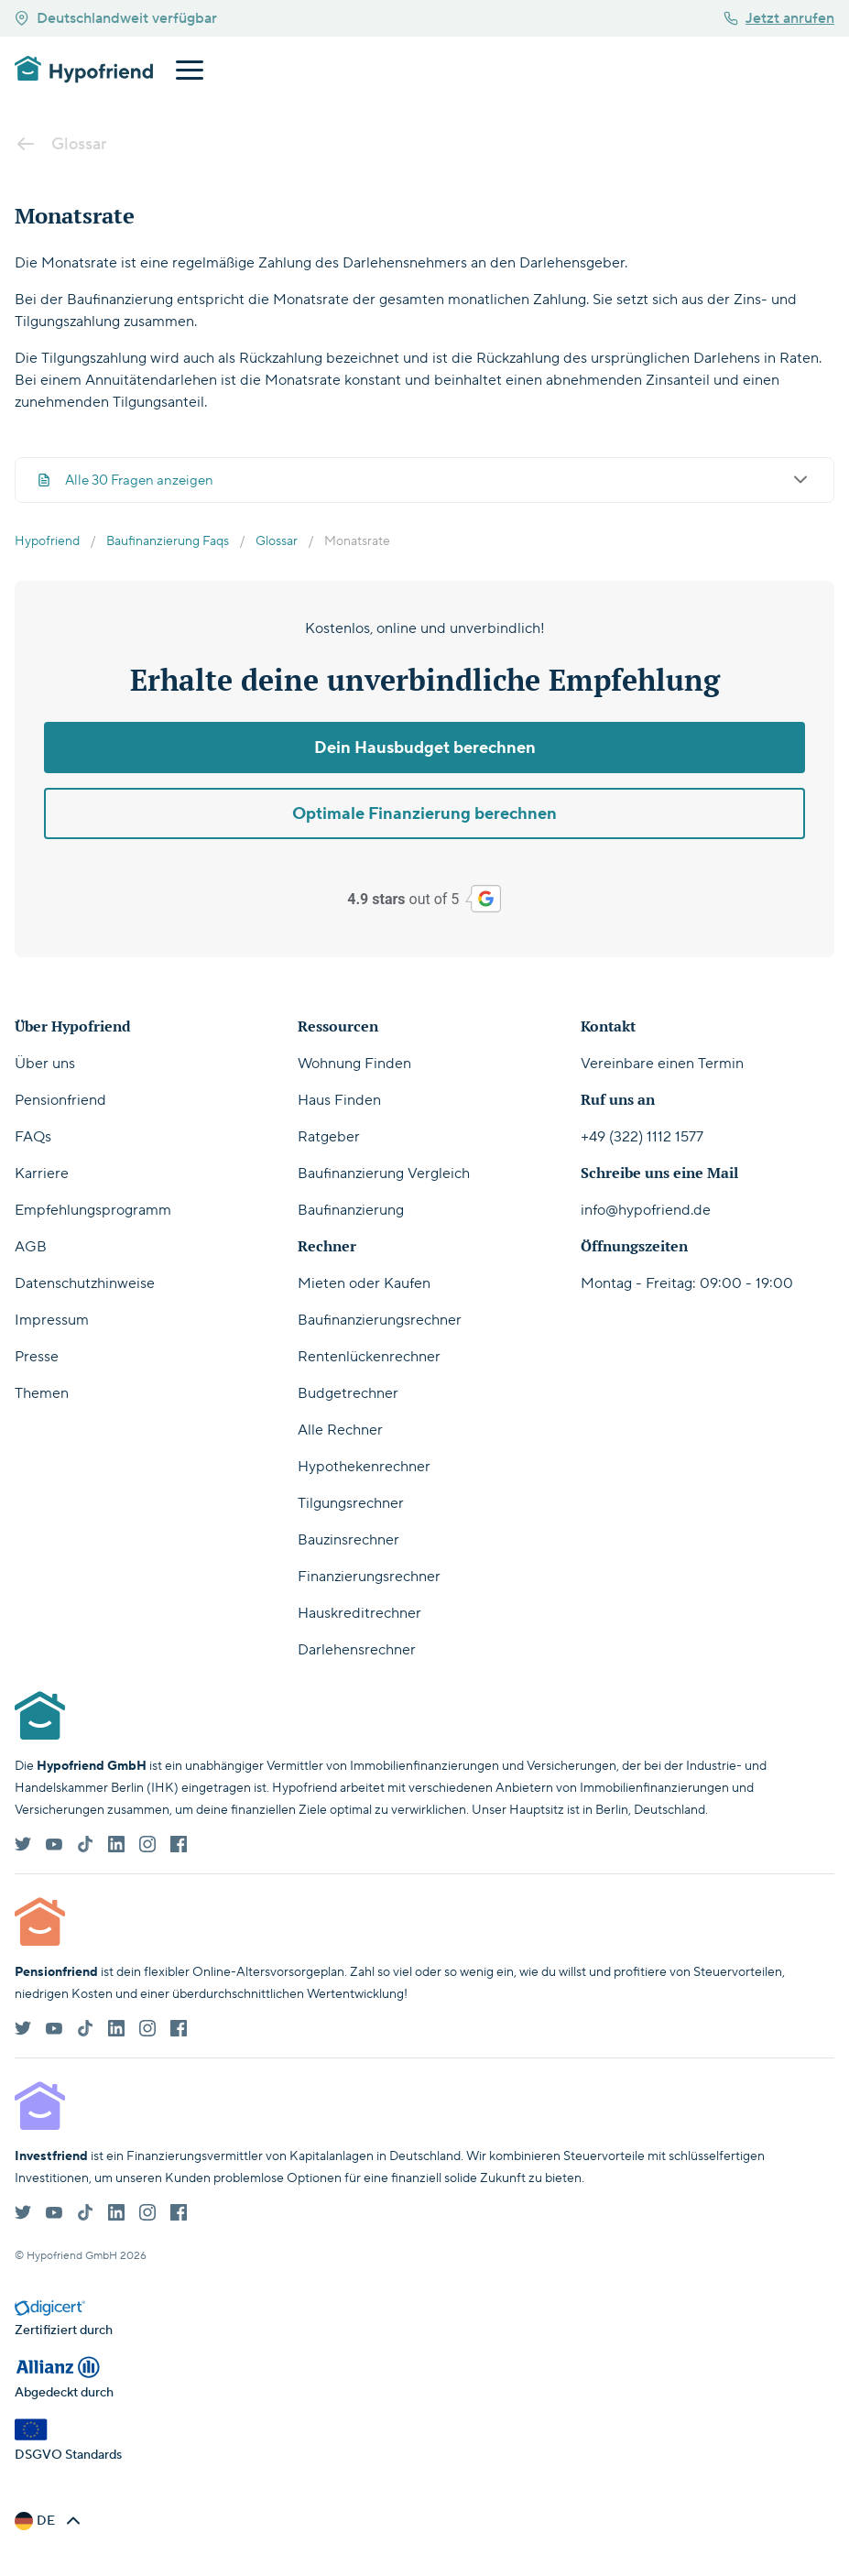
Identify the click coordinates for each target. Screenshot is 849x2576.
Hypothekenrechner (364, 1466)
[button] (49, 2521)
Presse (37, 1357)
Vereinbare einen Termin (662, 1063)
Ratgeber (329, 1137)
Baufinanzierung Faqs (167, 541)
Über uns (45, 1063)
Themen (42, 1393)
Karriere (42, 1173)
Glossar (277, 541)
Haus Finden (339, 1100)
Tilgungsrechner (351, 1503)
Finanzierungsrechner (369, 1576)
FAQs (33, 1137)
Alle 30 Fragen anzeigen (424, 480)
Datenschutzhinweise (85, 1283)
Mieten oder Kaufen (364, 1283)
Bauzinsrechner (348, 1540)
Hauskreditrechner (359, 1613)
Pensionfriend (60, 1100)
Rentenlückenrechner (369, 1357)
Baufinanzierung (351, 1210)
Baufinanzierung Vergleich (384, 1173)
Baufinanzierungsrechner (380, 1320)
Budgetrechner (348, 1393)
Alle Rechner (340, 1430)
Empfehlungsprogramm (93, 1210)
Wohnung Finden (354, 1063)
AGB (31, 1247)
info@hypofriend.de (646, 1210)
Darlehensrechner (357, 1650)
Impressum (52, 1320)
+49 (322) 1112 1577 (642, 1137)
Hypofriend (47, 541)
